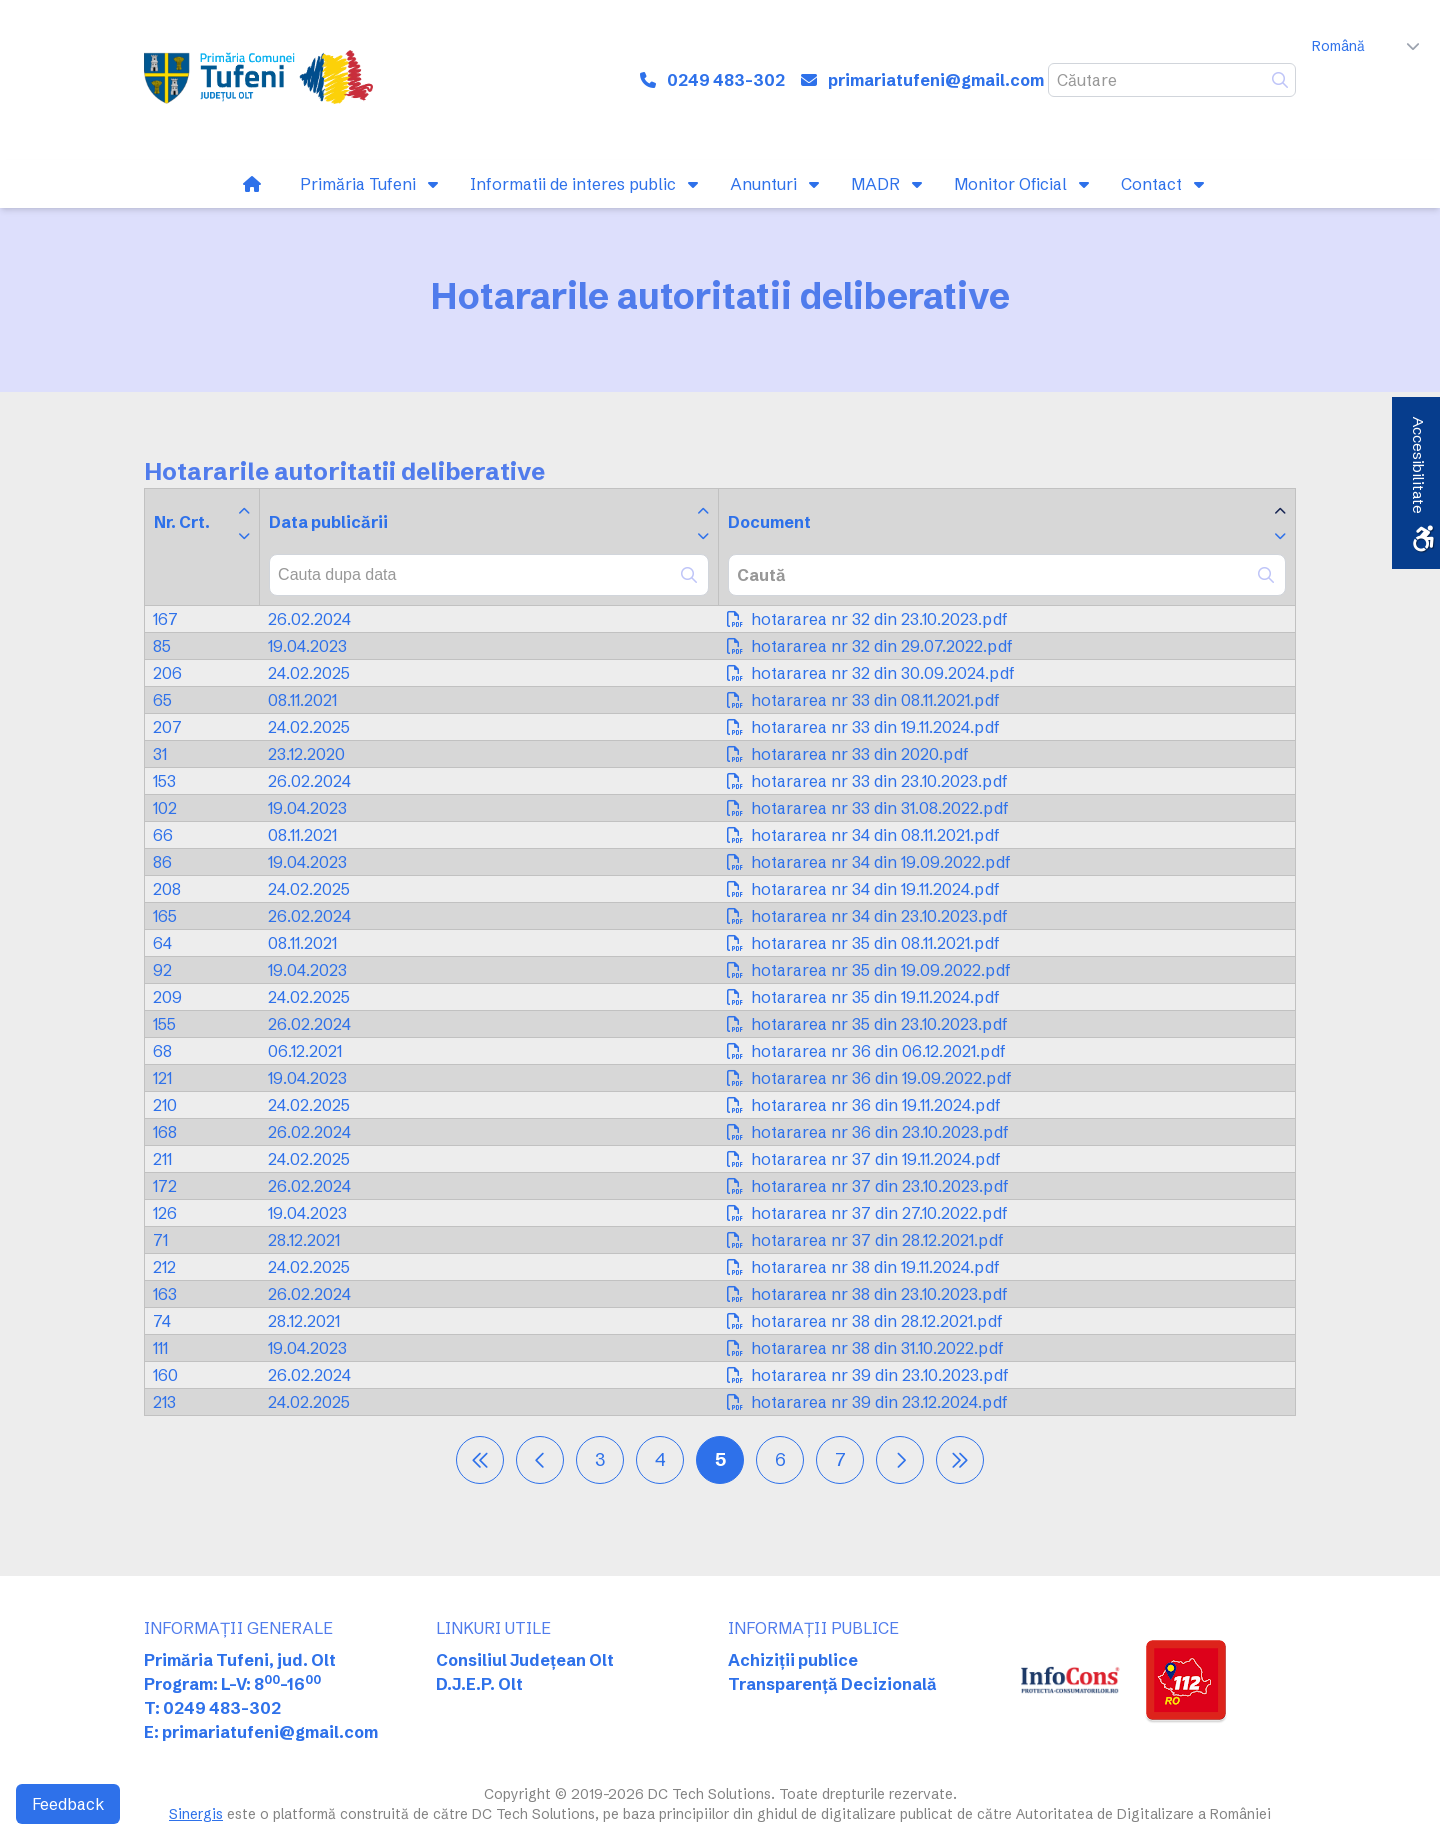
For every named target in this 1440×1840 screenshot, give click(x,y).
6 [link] (780, 1459)
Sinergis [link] (196, 1814)
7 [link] (840, 1459)
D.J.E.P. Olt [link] (479, 1684)
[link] (258, 80)
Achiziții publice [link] (793, 1660)
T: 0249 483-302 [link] (212, 1708)
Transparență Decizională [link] (832, 1684)
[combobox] (489, 575)
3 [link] (600, 1459)
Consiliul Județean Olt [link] (525, 1660)
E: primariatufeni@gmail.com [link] (261, 1732)
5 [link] (720, 1459)
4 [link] (660, 1459)
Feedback (68, 1804)
